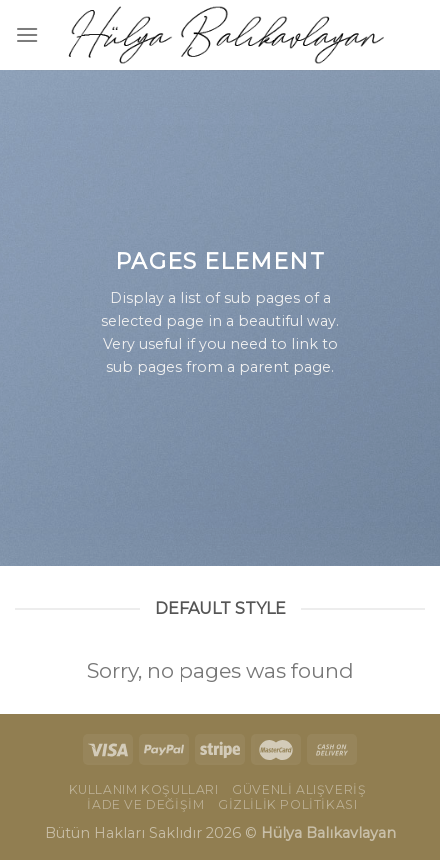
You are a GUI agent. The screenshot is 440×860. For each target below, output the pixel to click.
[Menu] (27, 34)
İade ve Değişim (145, 804)
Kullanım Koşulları (144, 789)
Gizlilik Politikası (288, 804)
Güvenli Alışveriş (299, 789)
